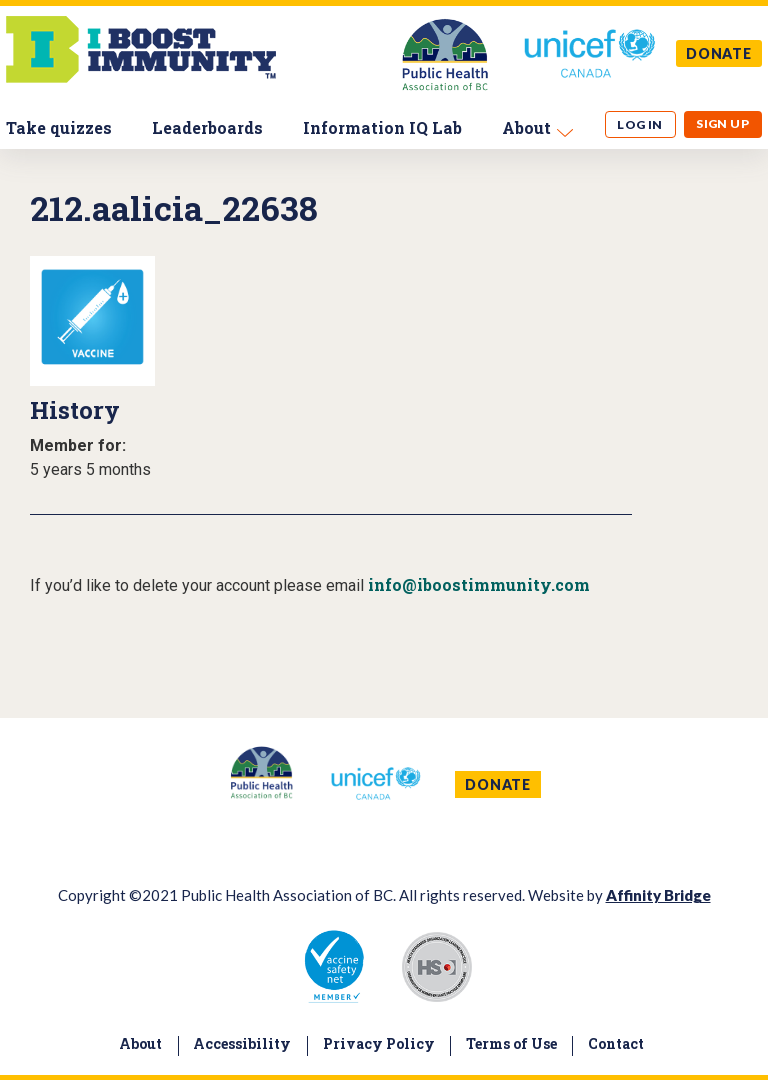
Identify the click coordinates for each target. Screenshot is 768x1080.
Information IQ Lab (382, 127)
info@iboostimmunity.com (479, 584)
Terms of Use (511, 1043)
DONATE (719, 53)
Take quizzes (59, 127)
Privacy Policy (379, 1043)
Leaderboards (207, 127)
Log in (640, 124)
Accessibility (242, 1043)
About (526, 127)
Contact (616, 1043)
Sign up (722, 123)
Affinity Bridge (658, 895)
